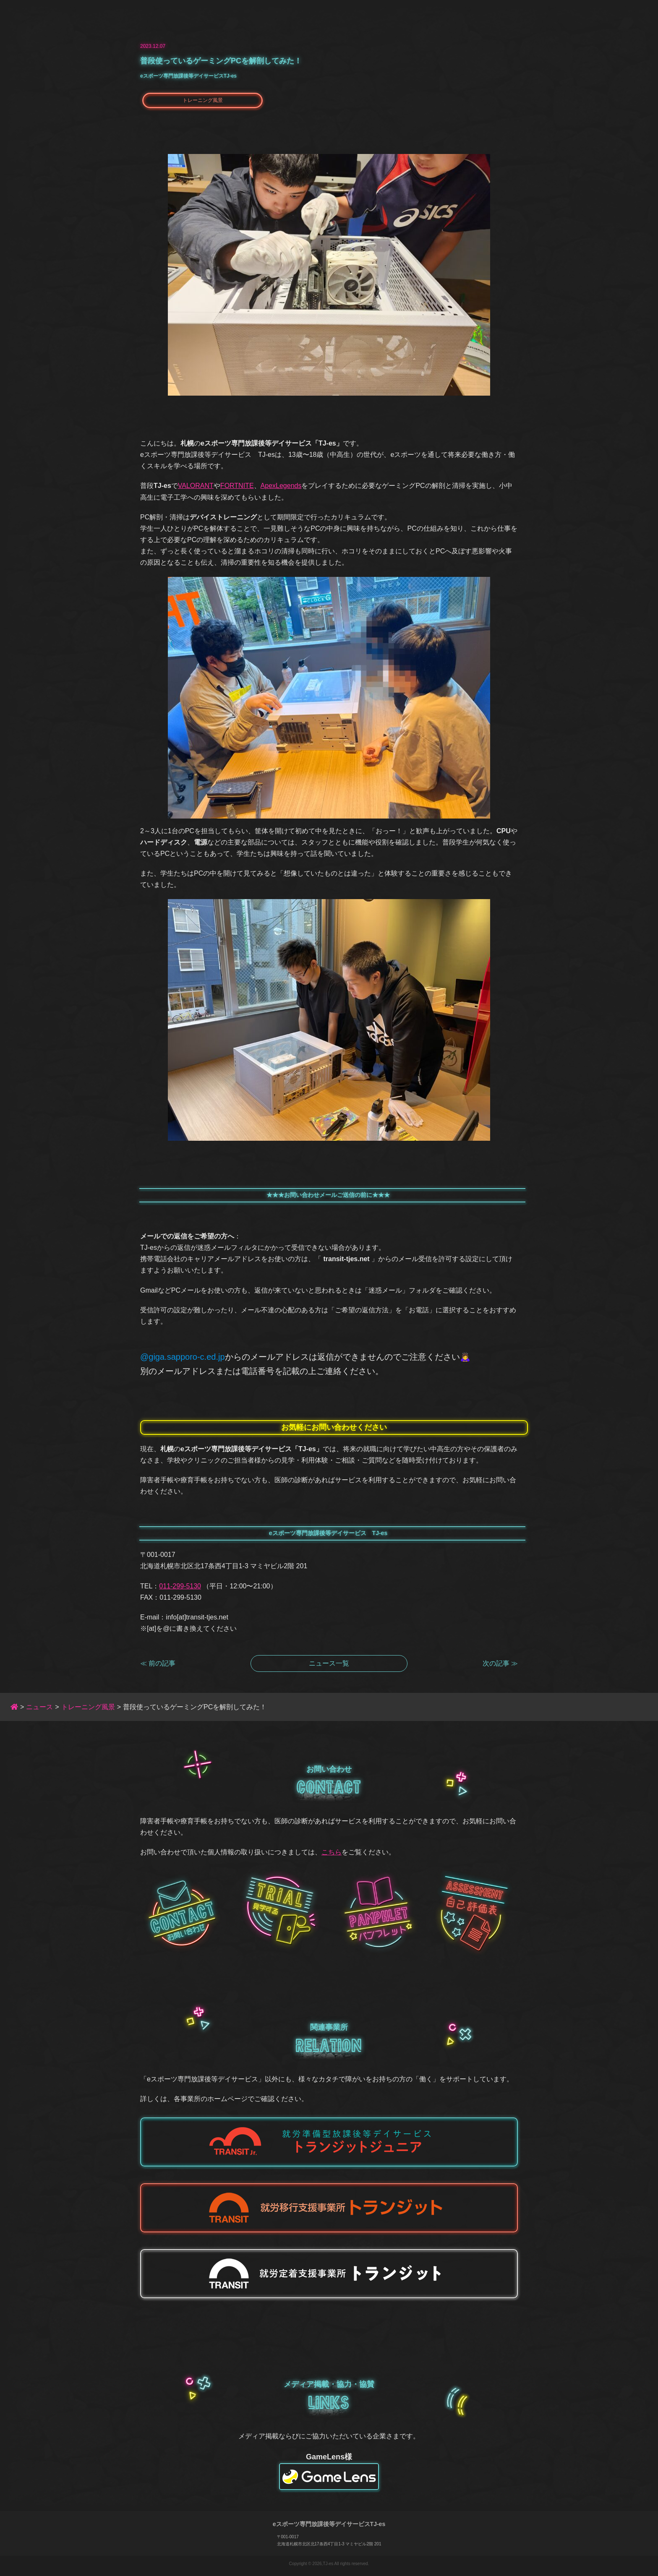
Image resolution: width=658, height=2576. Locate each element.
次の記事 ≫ (500, 1663)
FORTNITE (237, 485)
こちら (331, 1852)
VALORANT (196, 485)
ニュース (39, 1706)
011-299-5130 (180, 1586)
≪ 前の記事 (157, 1663)
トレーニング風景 (203, 100)
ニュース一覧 (329, 1663)
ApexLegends (281, 485)
